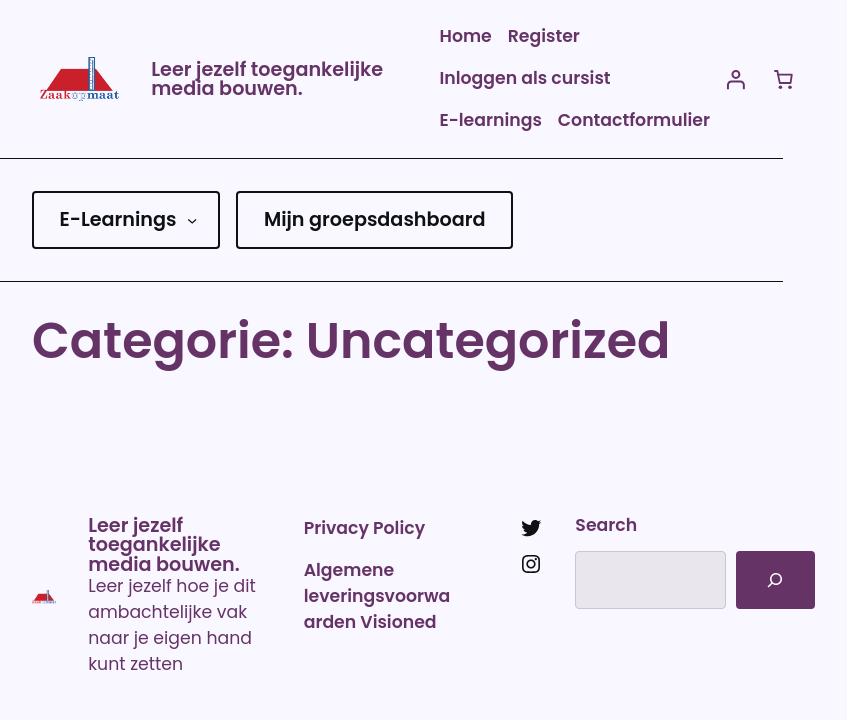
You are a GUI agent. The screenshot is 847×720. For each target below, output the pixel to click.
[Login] (735, 79)
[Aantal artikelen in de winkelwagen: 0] (783, 79)
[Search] (775, 580)
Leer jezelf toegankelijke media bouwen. (267, 79)
